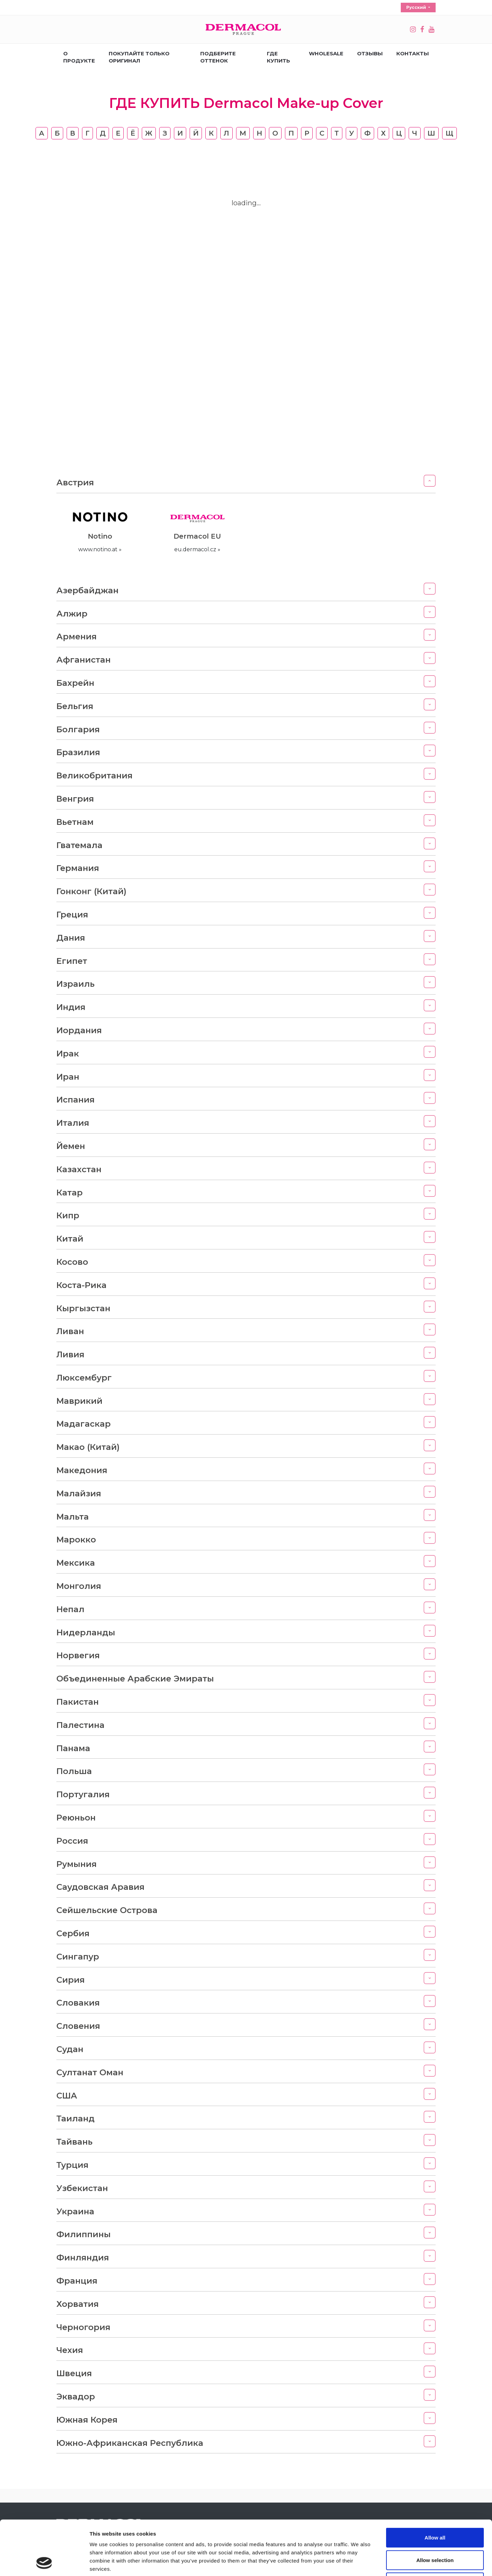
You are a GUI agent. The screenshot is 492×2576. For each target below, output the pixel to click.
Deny (435, 2531)
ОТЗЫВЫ (370, 53)
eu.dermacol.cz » (197, 549)
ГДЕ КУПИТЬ (278, 57)
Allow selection (434, 2509)
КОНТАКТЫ (412, 53)
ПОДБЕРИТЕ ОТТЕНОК (218, 57)
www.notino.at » (100, 549)
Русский (416, 7)
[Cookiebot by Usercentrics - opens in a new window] (44, 2563)
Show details (358, 2562)
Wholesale (326, 53)
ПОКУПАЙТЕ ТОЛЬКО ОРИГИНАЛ (139, 57)
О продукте (79, 57)
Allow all (435, 2486)
